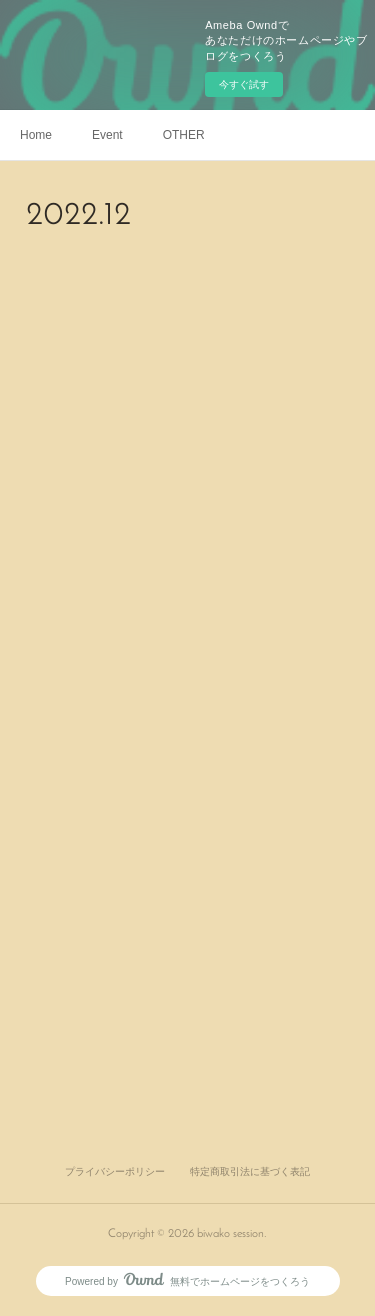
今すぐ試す (244, 84)
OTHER (184, 135)
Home (36, 135)
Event (107, 135)
